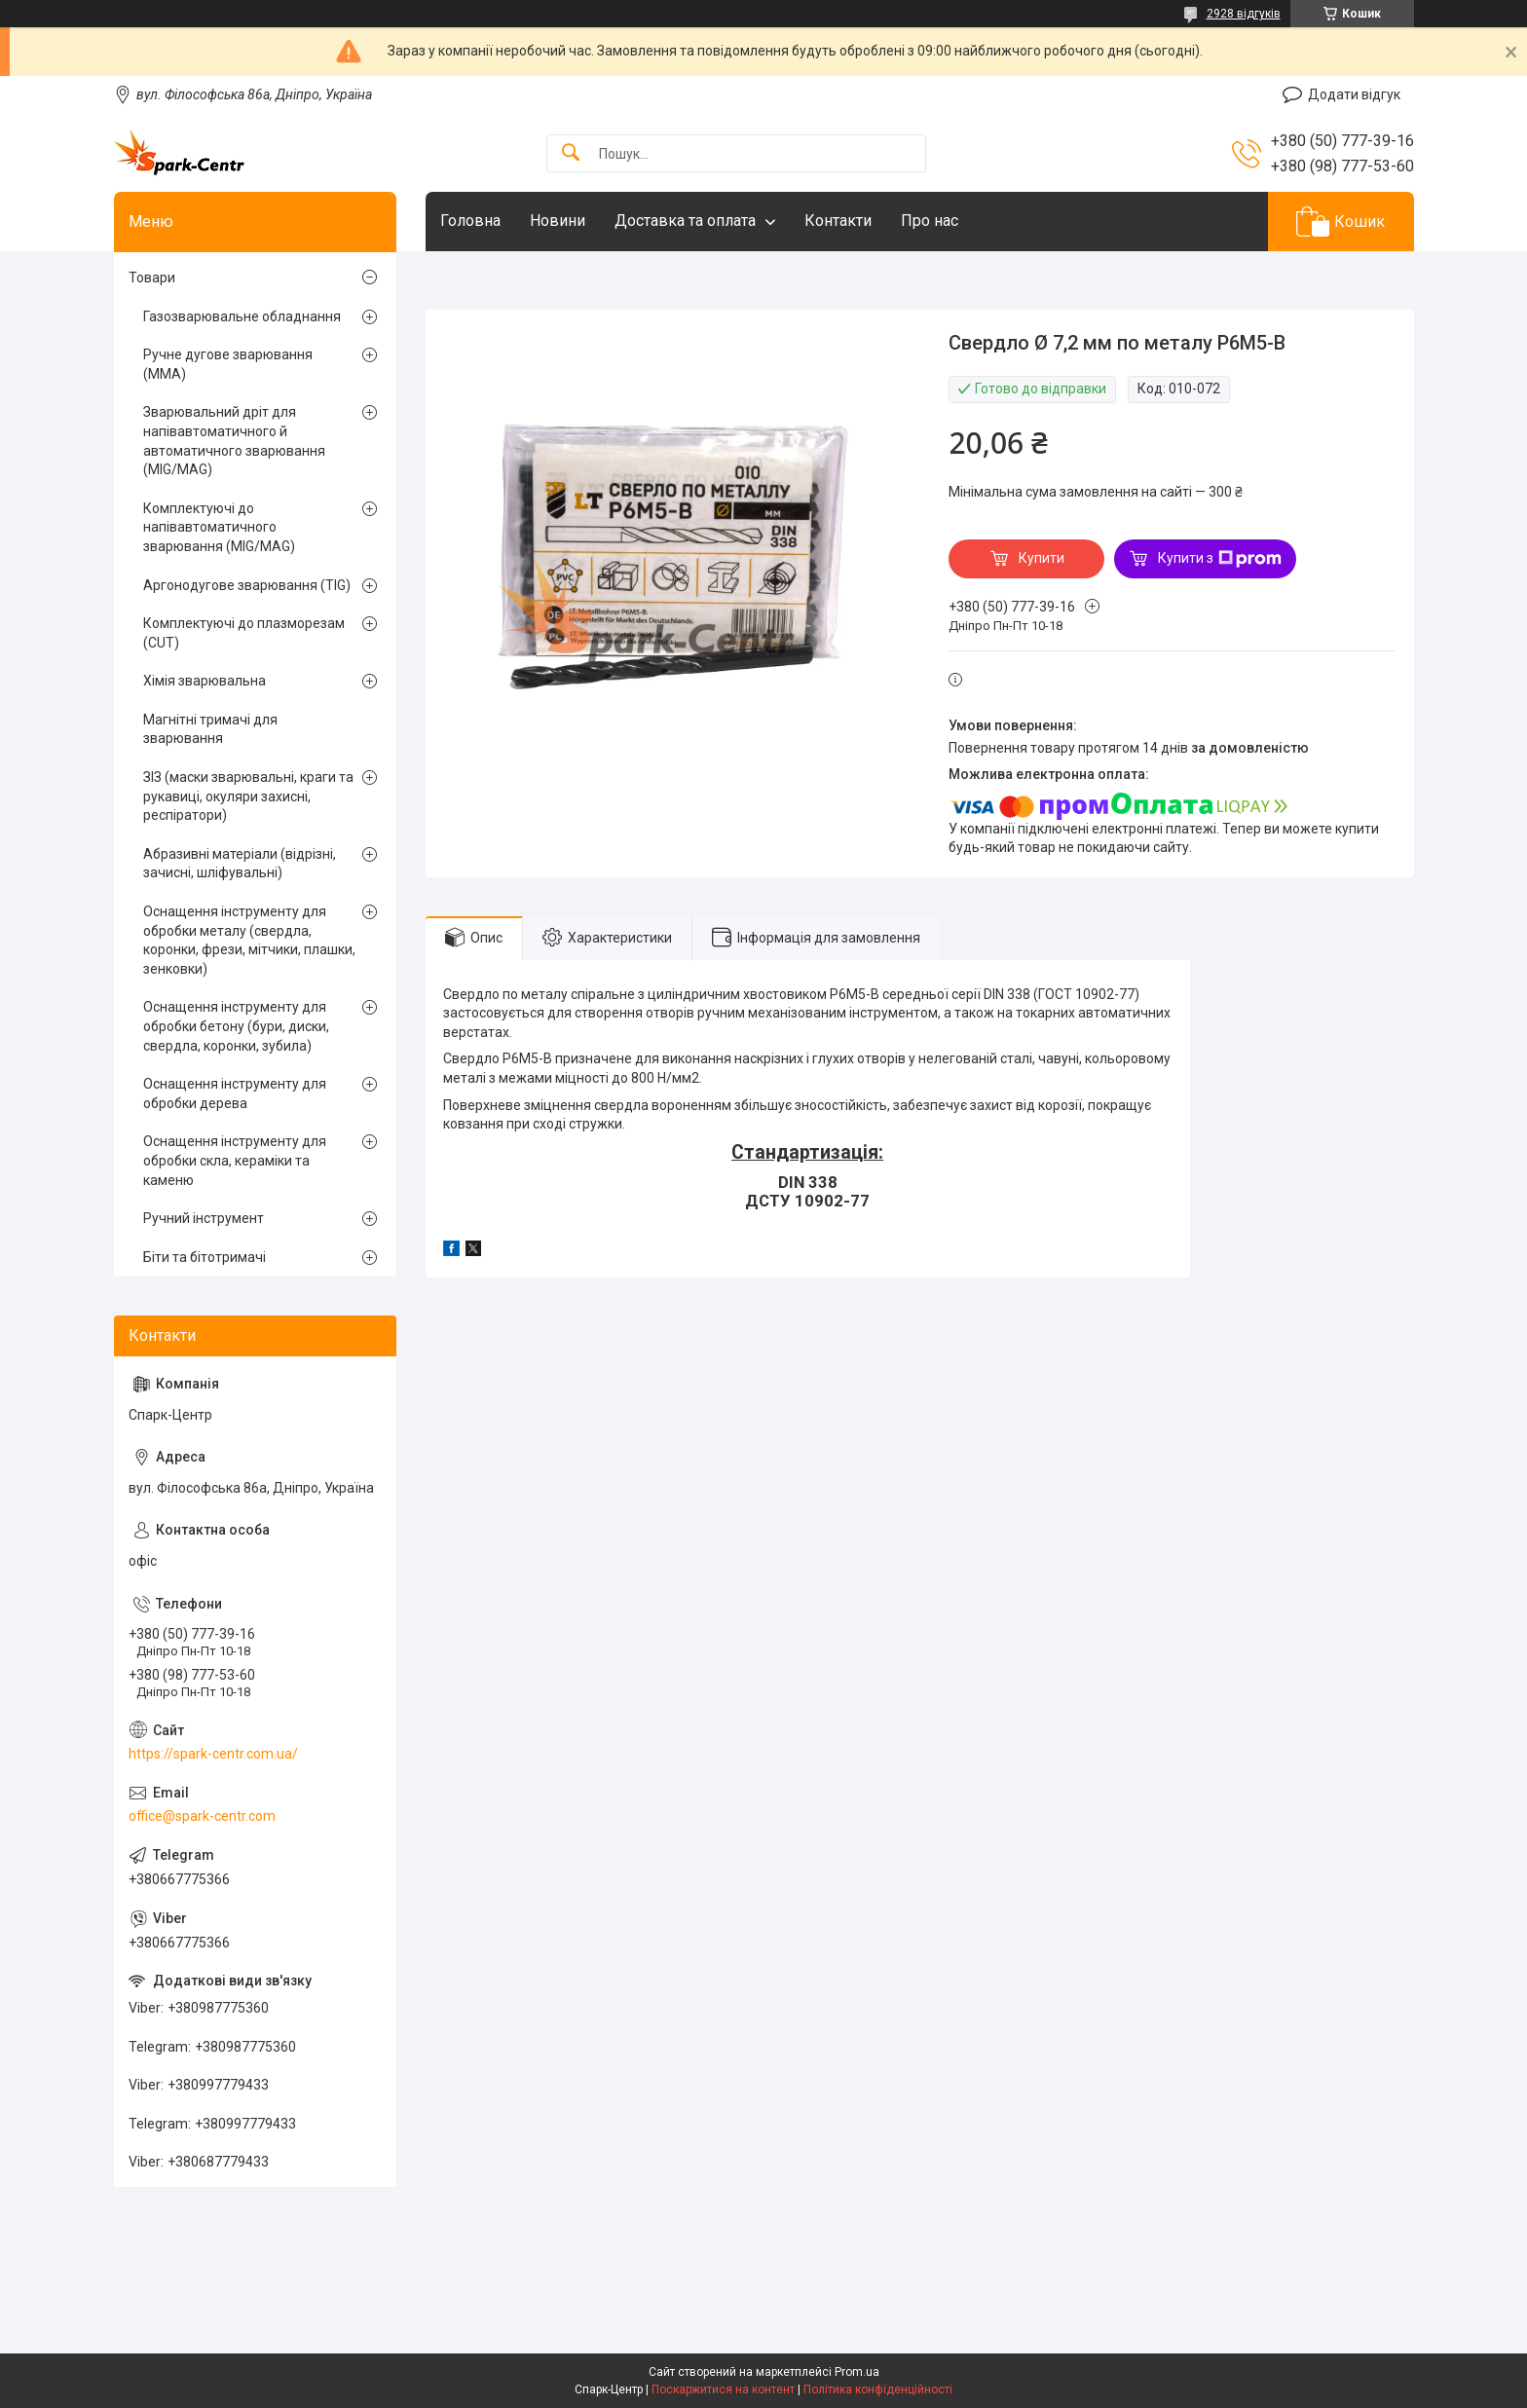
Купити (1041, 558)
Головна (470, 220)
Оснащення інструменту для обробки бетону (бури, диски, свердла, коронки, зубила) (236, 1026)
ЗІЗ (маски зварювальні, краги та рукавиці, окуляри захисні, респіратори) (248, 796)
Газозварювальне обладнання (242, 316)
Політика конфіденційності (877, 2389)
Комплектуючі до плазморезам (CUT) (244, 632)
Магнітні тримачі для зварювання (210, 729)
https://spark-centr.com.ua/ (213, 1753)
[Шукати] (570, 153)
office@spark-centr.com (202, 1816)
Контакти (838, 220)
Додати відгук (1354, 94)
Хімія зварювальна (204, 680)
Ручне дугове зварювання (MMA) (228, 364)
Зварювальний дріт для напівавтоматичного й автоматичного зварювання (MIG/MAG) (234, 440)
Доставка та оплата (685, 220)
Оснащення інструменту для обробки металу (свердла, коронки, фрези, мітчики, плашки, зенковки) (249, 940)
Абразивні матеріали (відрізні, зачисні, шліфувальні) (239, 863)
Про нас (929, 220)
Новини (557, 220)
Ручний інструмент (203, 1218)
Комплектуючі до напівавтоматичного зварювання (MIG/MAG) (219, 527)
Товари (152, 277)
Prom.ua (857, 2372)
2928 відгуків (1244, 13)
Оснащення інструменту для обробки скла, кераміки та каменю (234, 1160)
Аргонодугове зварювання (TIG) (247, 585)
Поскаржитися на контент (723, 2389)
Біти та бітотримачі (204, 1257)
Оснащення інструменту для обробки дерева (234, 1093)
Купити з (1220, 559)
